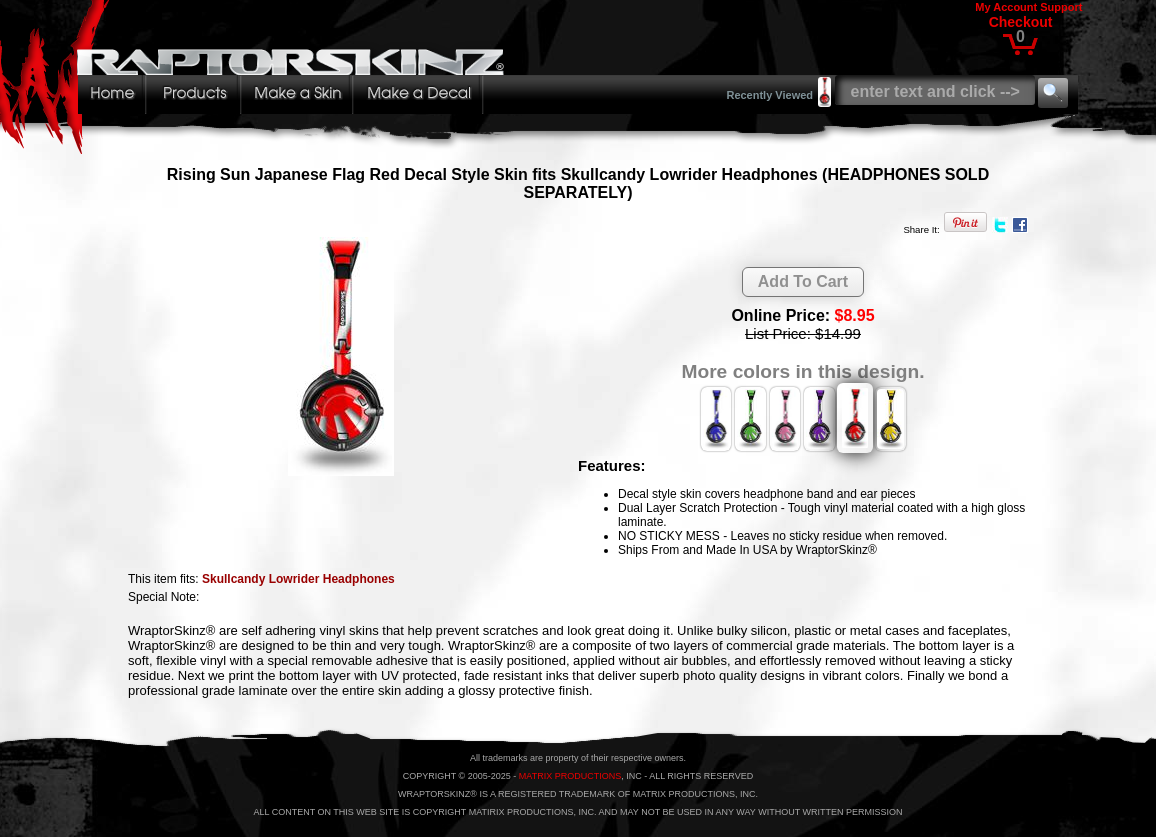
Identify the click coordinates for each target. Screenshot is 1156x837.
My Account (1006, 7)
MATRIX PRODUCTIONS (570, 776)
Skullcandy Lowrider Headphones (298, 579)
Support (1061, 7)
